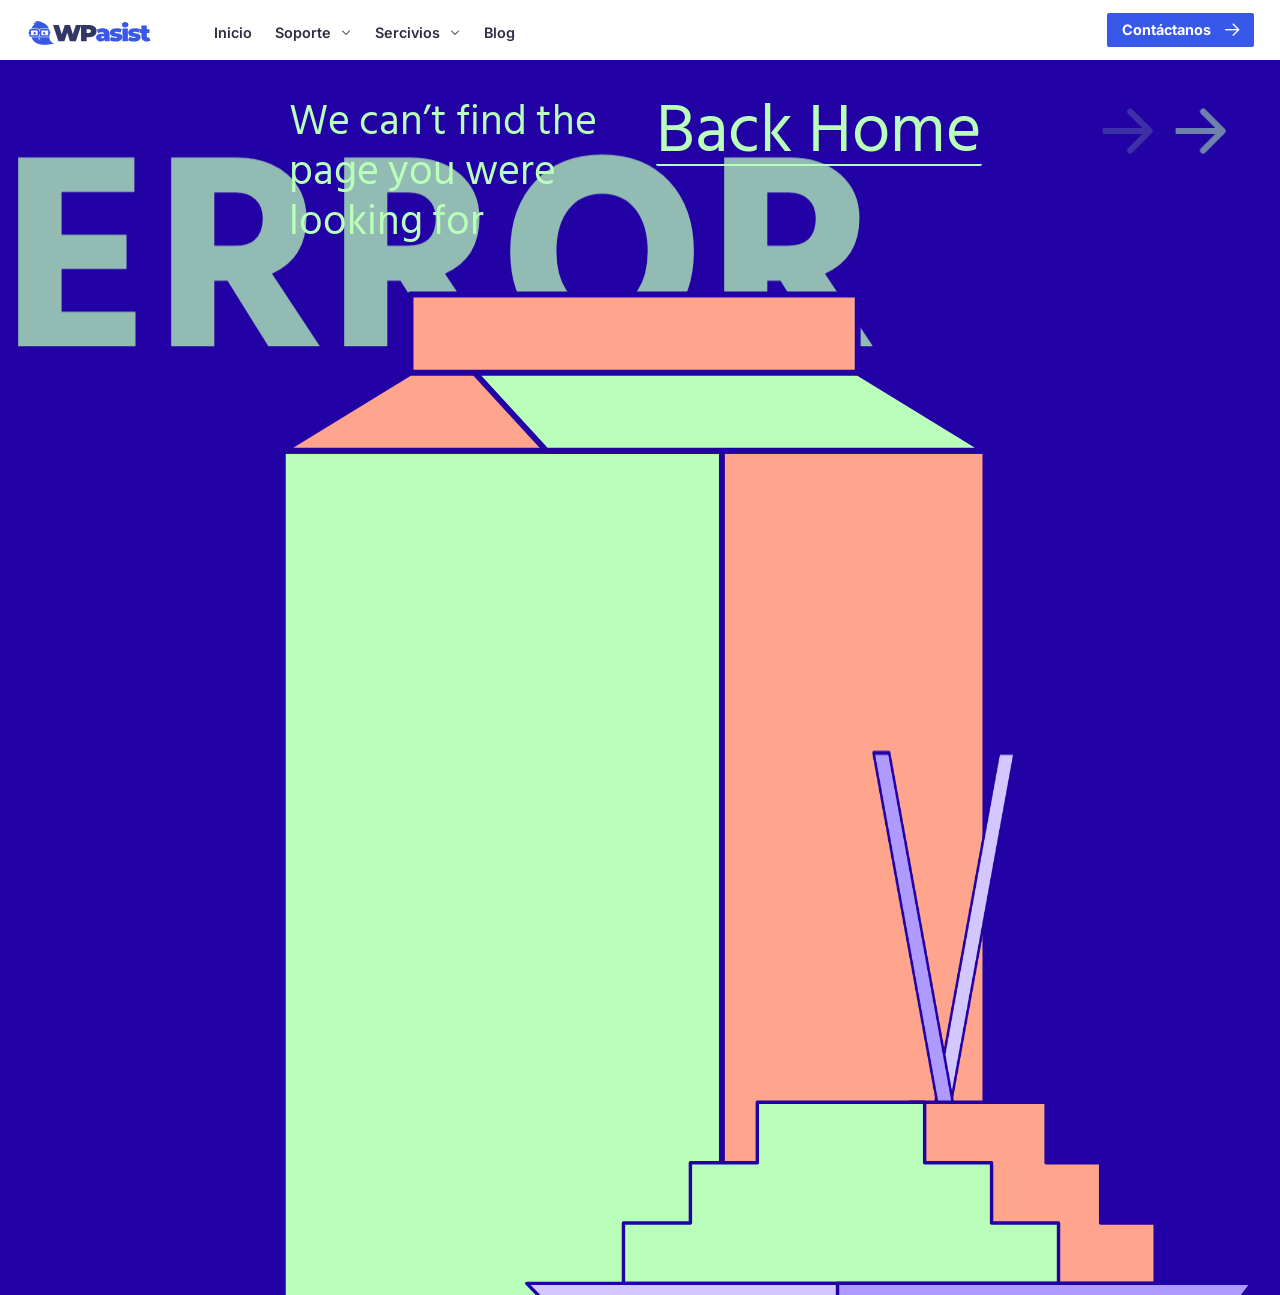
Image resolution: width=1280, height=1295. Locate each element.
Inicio (233, 32)
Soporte (313, 33)
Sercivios (418, 33)
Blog (499, 32)
